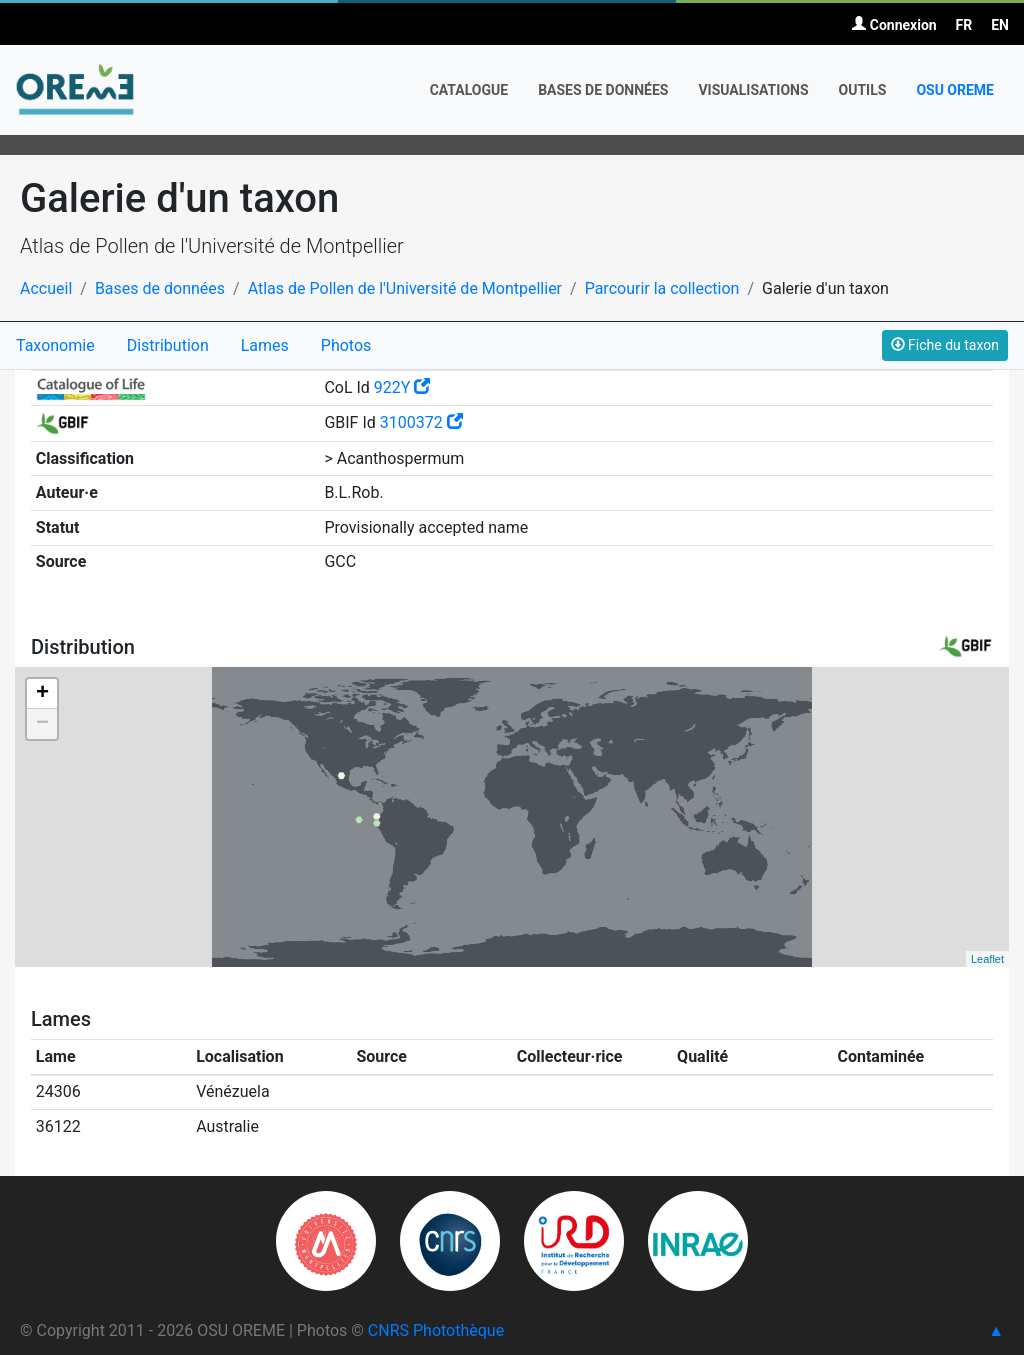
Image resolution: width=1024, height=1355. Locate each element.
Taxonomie (55, 345)
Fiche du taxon (945, 345)
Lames (265, 345)
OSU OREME (955, 90)
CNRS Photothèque (436, 1330)
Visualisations (753, 90)
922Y (402, 387)
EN (1000, 25)
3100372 (421, 422)
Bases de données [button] (603, 90)
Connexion (894, 25)
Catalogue (469, 90)
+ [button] (42, 694)
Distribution (168, 345)
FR (964, 25)
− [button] (42, 724)
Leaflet (987, 959)
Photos (346, 345)
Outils (863, 90)
